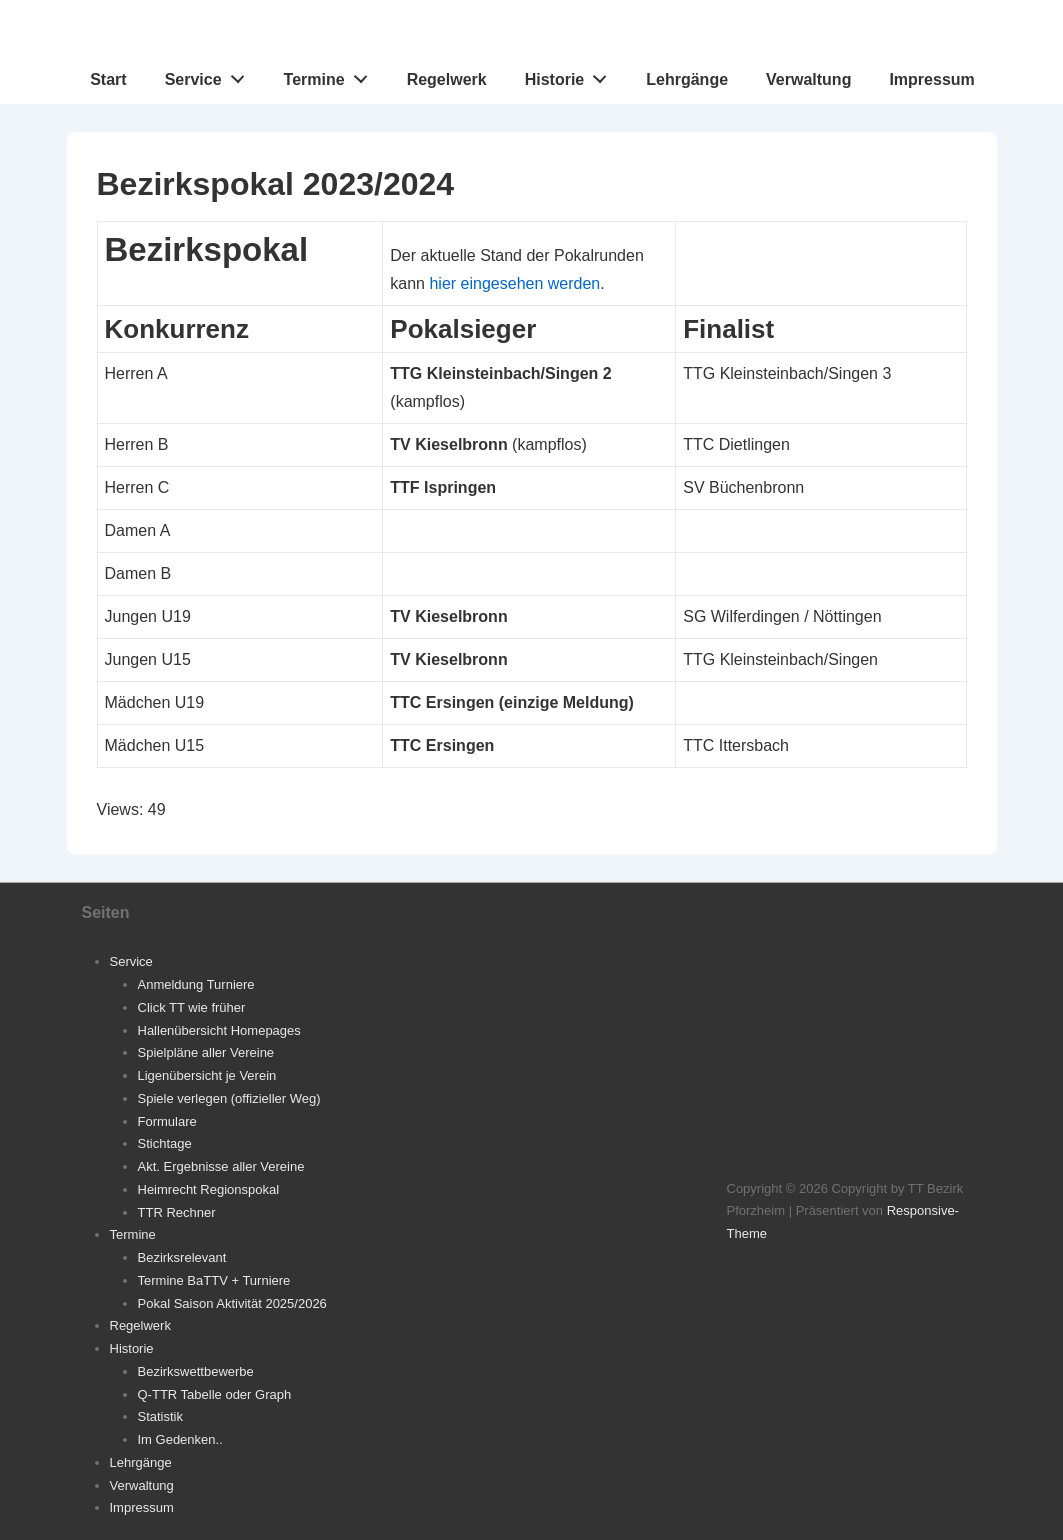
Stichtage (165, 1143)
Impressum (931, 79)
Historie (571, 75)
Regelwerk (447, 79)
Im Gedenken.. (180, 1439)
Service (210, 75)
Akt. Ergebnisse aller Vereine (221, 1166)
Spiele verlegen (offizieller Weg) (229, 1098)
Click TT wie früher (192, 1007)
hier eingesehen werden (514, 283)
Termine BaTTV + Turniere (214, 1280)
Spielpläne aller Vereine (206, 1052)
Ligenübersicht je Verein (207, 1075)
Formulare (167, 1121)
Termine (331, 75)
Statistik (161, 1416)
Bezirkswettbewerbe (196, 1371)
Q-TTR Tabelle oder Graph (215, 1394)
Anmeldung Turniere (196, 984)
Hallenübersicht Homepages (219, 1030)
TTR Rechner (177, 1212)
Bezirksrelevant (182, 1257)
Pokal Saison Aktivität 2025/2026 (232, 1303)
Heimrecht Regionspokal (209, 1189)
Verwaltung (808, 79)
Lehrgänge (687, 79)
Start (108, 79)
